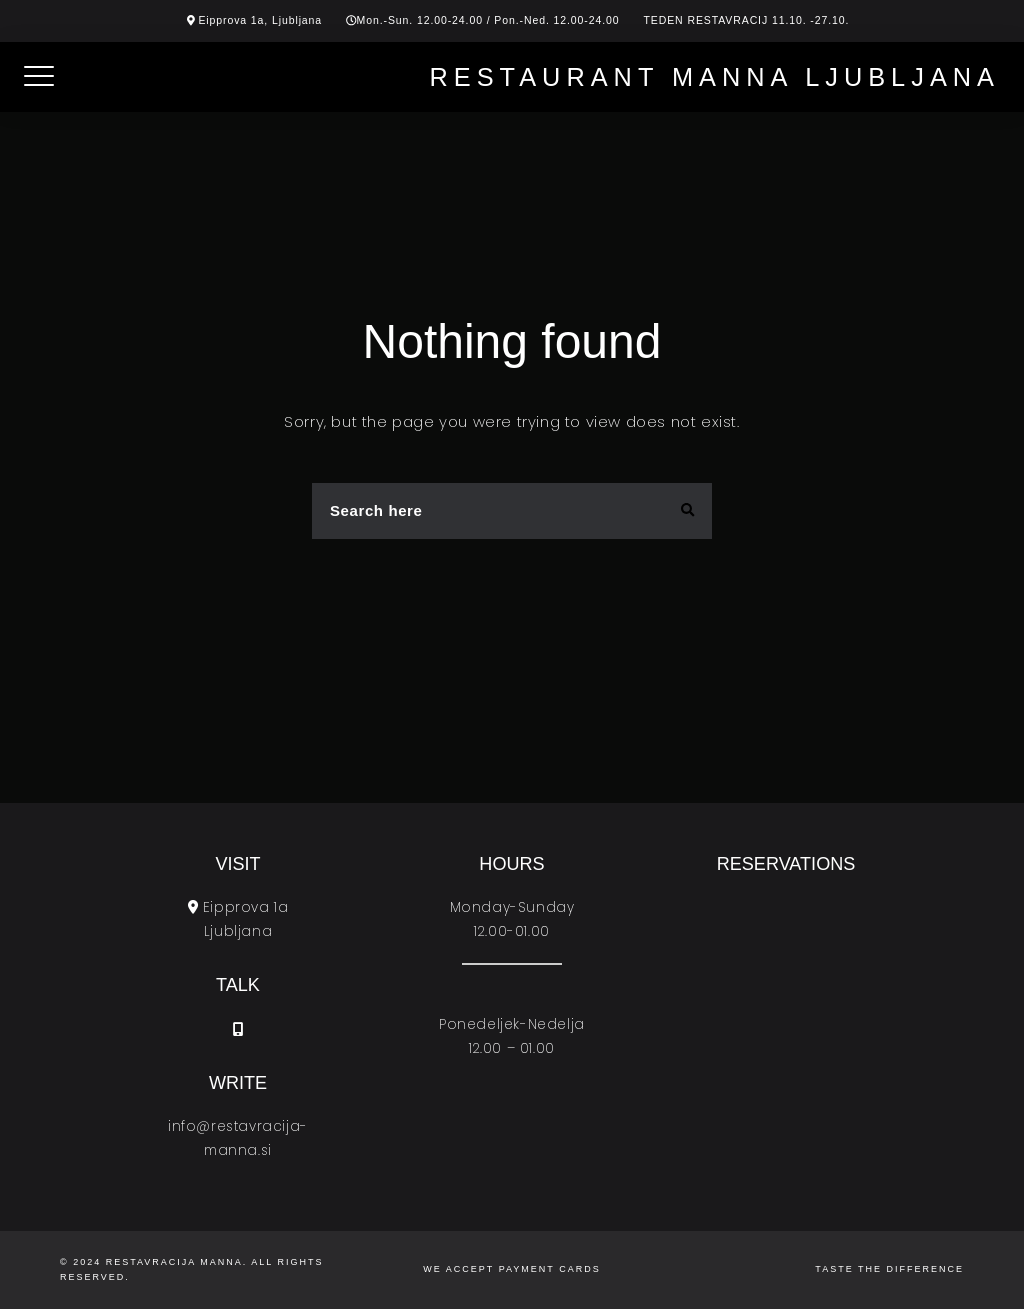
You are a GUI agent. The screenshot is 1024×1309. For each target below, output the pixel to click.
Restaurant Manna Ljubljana (714, 77)
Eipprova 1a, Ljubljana (260, 20)
